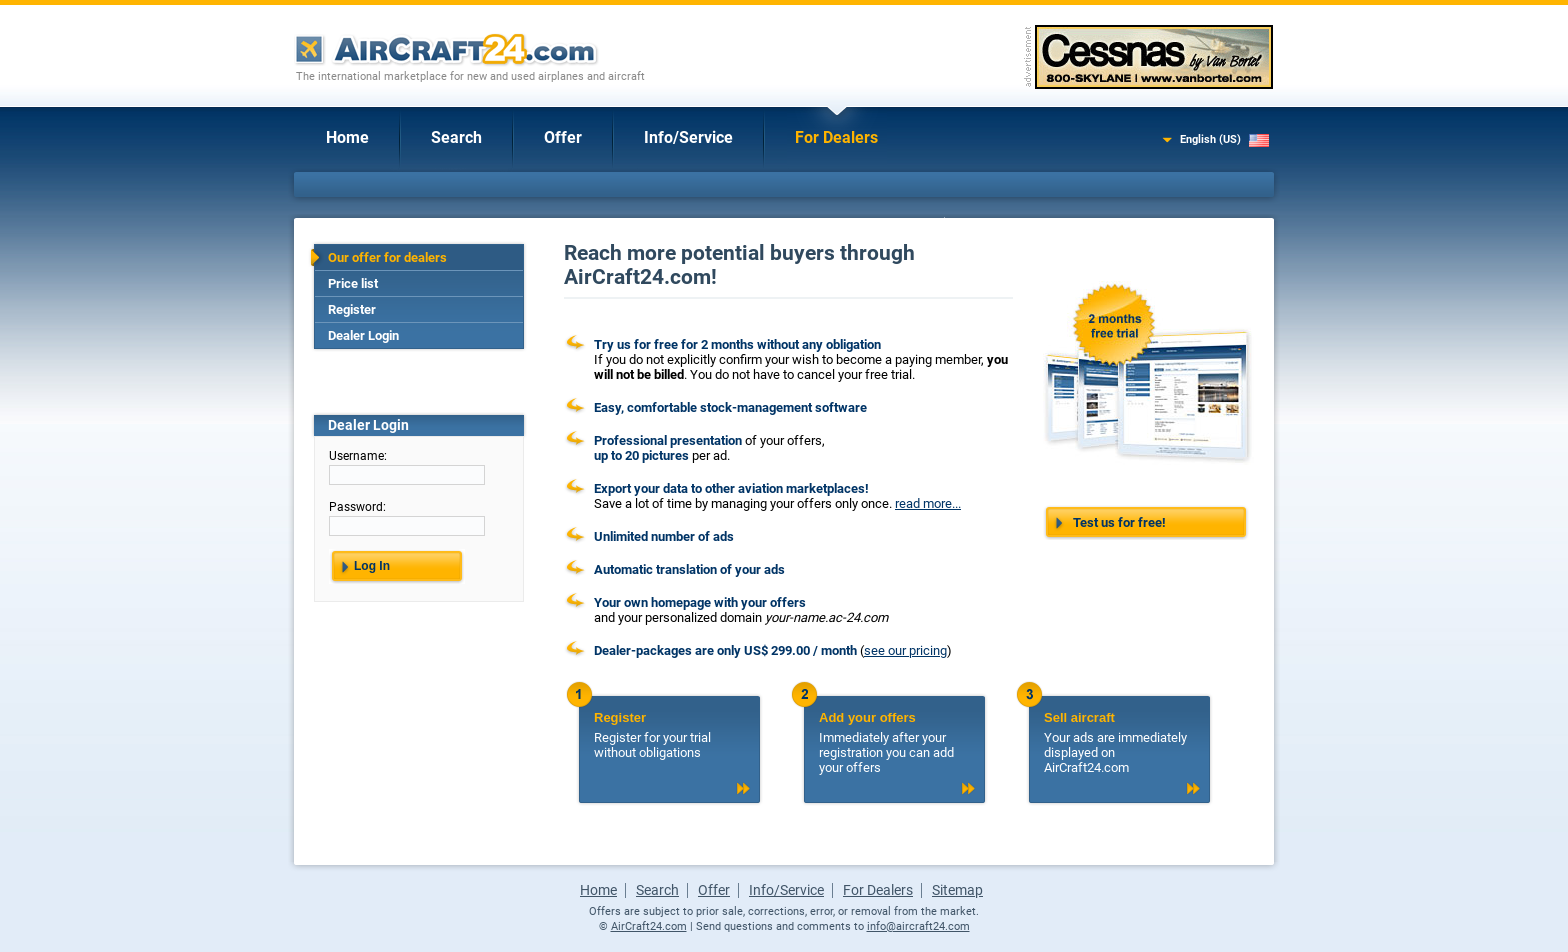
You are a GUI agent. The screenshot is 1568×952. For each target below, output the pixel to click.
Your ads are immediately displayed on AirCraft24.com (1119, 742)
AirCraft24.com (649, 926)
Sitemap (957, 890)
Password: (357, 507)
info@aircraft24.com (918, 926)
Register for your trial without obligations (669, 735)
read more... (928, 503)
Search (456, 137)
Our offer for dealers (387, 257)
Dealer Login (363, 335)
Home (347, 137)
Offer (563, 137)
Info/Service (688, 137)
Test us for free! (1119, 522)
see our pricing (905, 650)
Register (352, 309)
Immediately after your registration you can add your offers (894, 742)
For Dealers (836, 137)
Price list (353, 283)
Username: (358, 456)
